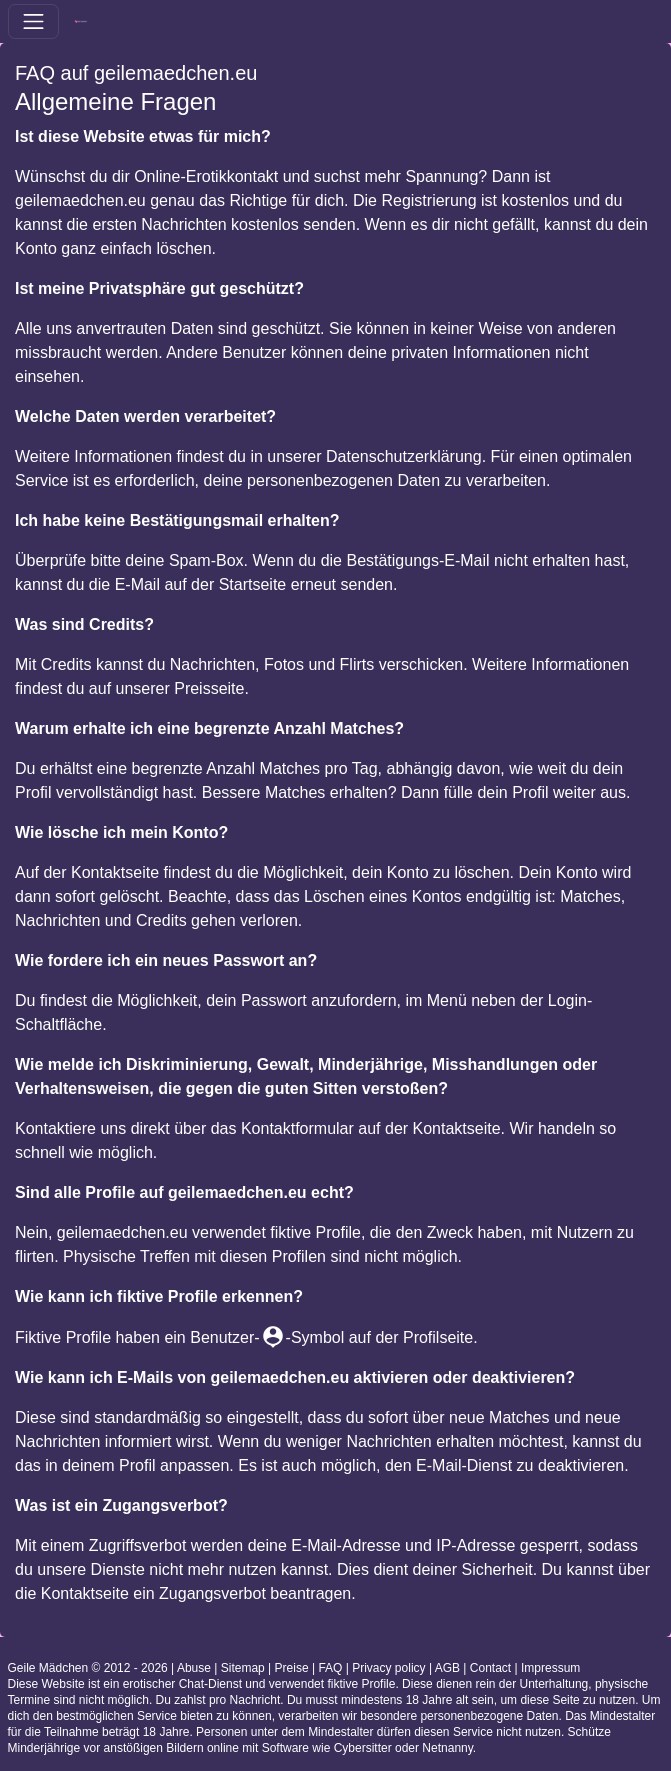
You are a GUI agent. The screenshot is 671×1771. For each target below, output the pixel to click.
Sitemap (243, 1668)
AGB (447, 1668)
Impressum (550, 1668)
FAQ (330, 1668)
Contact (490, 1668)
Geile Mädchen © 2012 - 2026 (88, 1668)
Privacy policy (388, 1668)
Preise (292, 1668)
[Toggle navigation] (33, 21)
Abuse (194, 1668)
